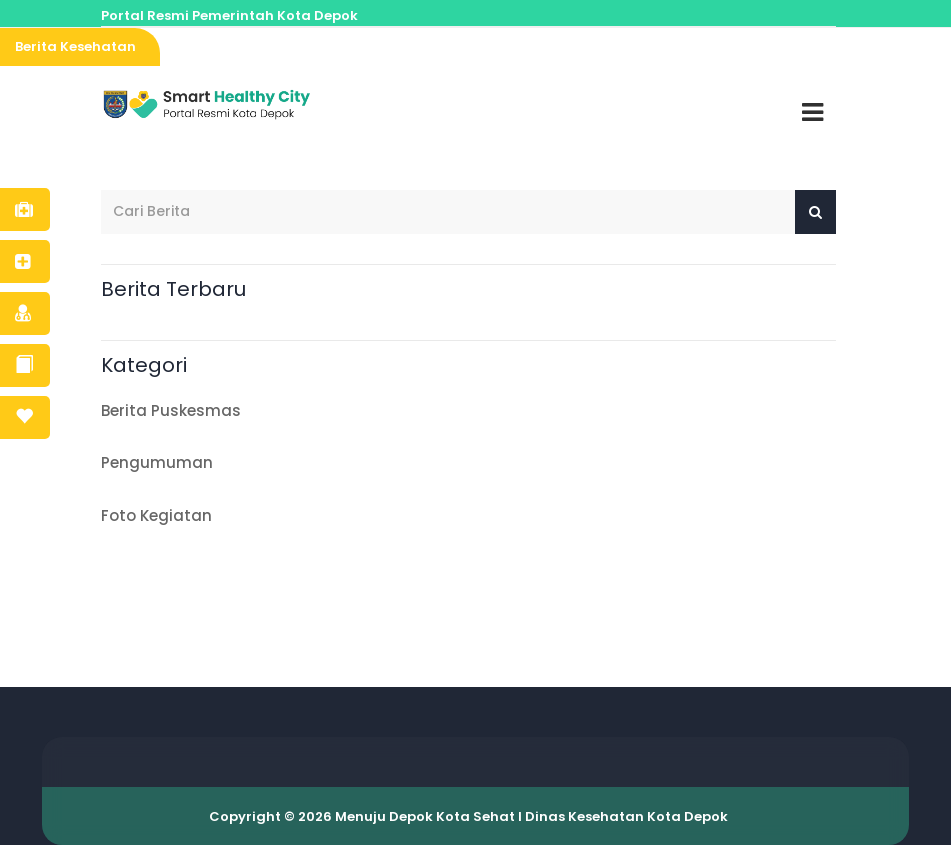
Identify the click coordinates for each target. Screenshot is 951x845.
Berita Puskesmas (176, 410)
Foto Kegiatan (161, 515)
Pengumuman (162, 462)
